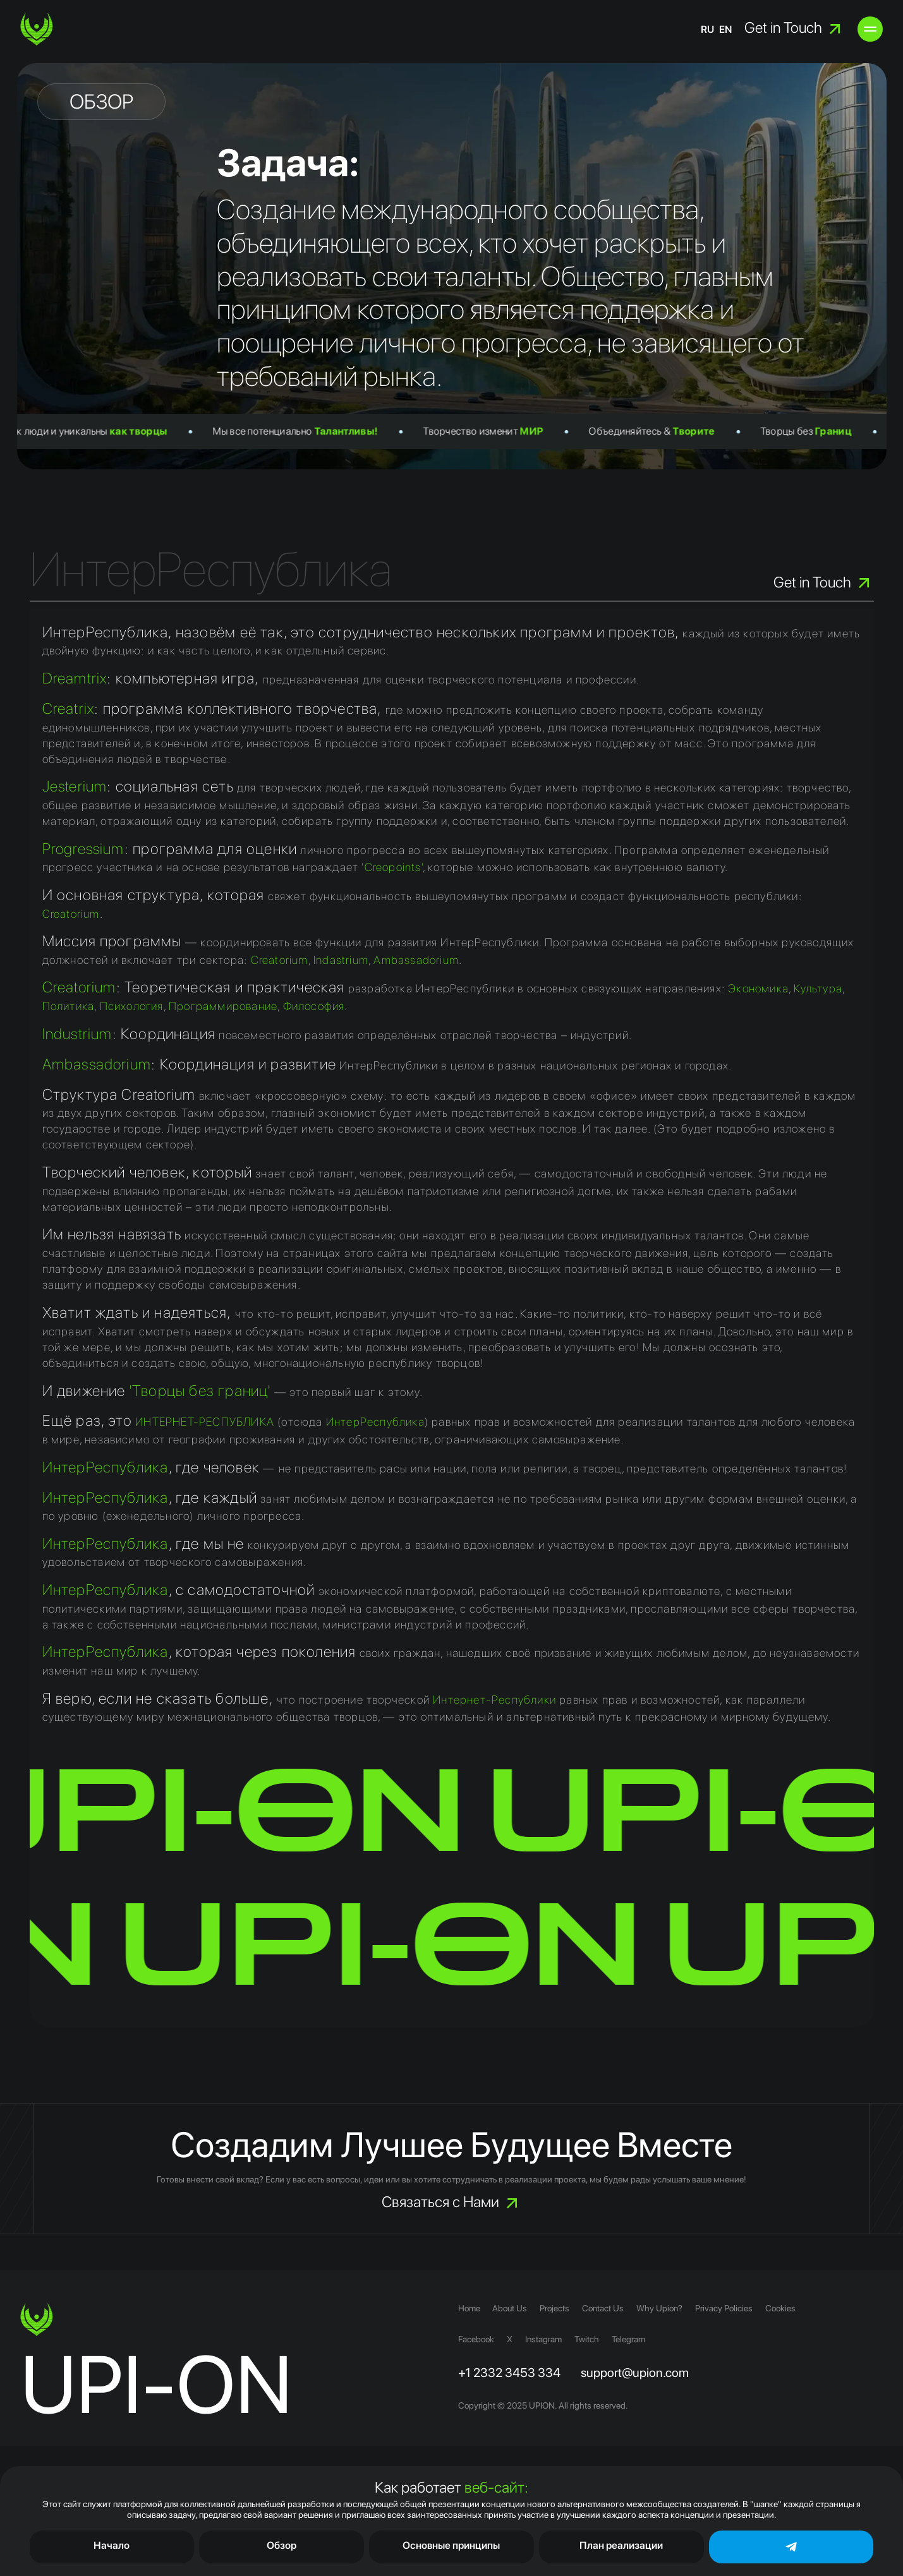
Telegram (628, 2339)
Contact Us (603, 2308)
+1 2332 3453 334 (509, 2372)
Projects (555, 2308)
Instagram (543, 2339)
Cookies (781, 2308)
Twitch (586, 2339)
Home (469, 2308)
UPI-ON (156, 2384)
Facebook (476, 2339)
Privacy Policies (724, 2308)
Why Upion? (660, 2308)
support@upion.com (635, 2372)
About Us (510, 2308)
